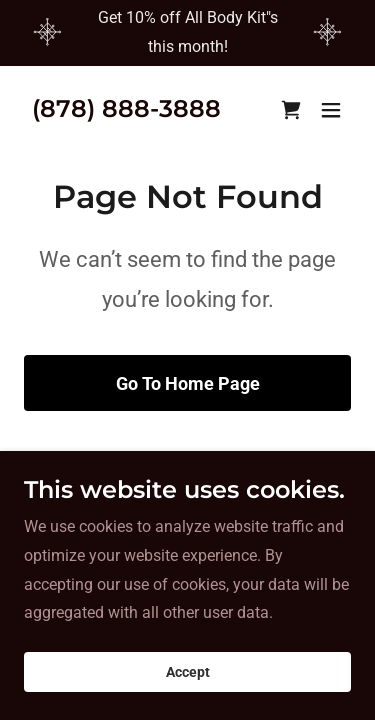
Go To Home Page (188, 383)
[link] (126, 111)
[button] (331, 110)
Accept (188, 700)
